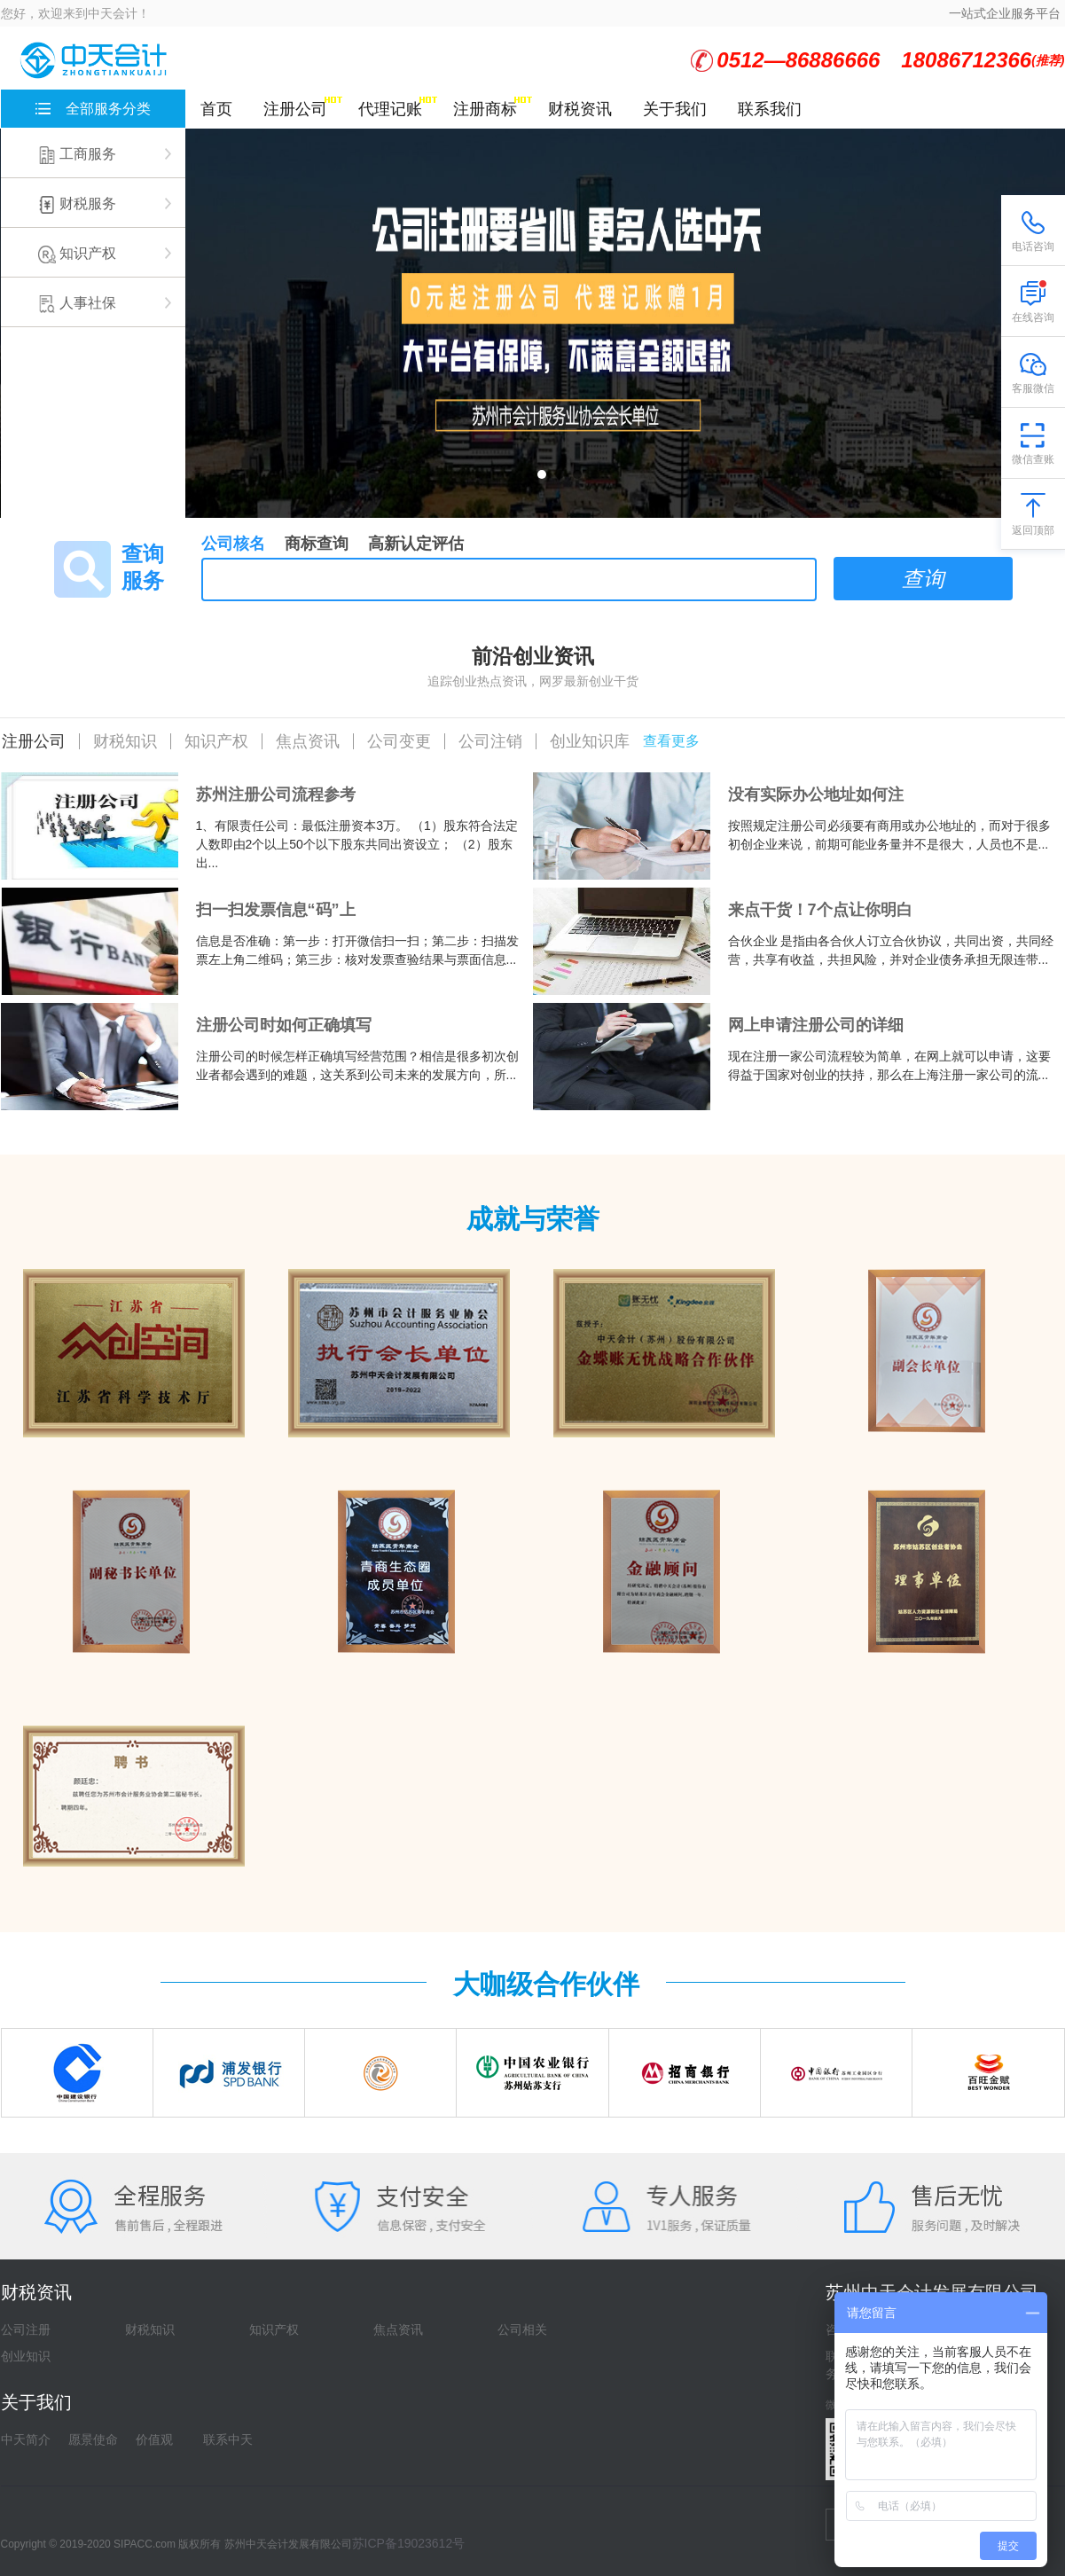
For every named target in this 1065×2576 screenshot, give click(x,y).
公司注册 (26, 2329)
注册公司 (295, 109)
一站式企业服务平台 (1005, 13)
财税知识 (125, 741)
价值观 (154, 2439)
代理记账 (390, 109)
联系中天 (228, 2439)
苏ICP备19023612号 (409, 2543)
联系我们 (770, 109)
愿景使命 (93, 2439)
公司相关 (522, 2329)
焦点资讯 (308, 741)
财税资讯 (580, 109)
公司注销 (490, 741)
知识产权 (216, 741)
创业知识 (26, 2356)
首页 (216, 109)
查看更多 (671, 740)
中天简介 (26, 2439)
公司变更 (399, 741)
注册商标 (485, 109)
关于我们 (675, 109)
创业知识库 (590, 741)
